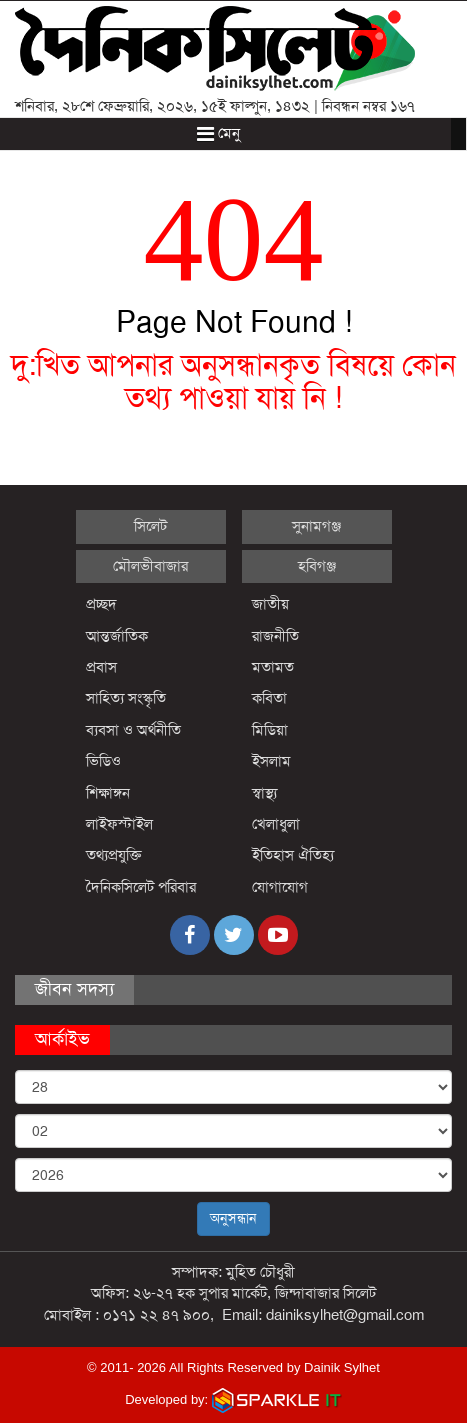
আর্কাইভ (62, 1039)
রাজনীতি (275, 636)
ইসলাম (271, 761)
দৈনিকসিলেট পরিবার (141, 887)
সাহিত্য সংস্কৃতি (126, 698)
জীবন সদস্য (74, 989)
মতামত (273, 667)
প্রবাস (101, 667)
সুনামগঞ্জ (316, 526)
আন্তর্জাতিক (117, 636)
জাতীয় (270, 604)
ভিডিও (103, 761)
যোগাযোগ (280, 887)
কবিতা (269, 698)
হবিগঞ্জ (317, 566)
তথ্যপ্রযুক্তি (114, 855)
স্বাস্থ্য (264, 793)
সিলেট (150, 526)
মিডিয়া (270, 730)
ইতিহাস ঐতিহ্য (293, 855)
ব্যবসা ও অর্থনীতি (133, 730)
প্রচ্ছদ (101, 604)
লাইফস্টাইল (119, 824)
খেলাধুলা (276, 824)
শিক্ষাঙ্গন (108, 793)
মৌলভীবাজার (150, 566)
